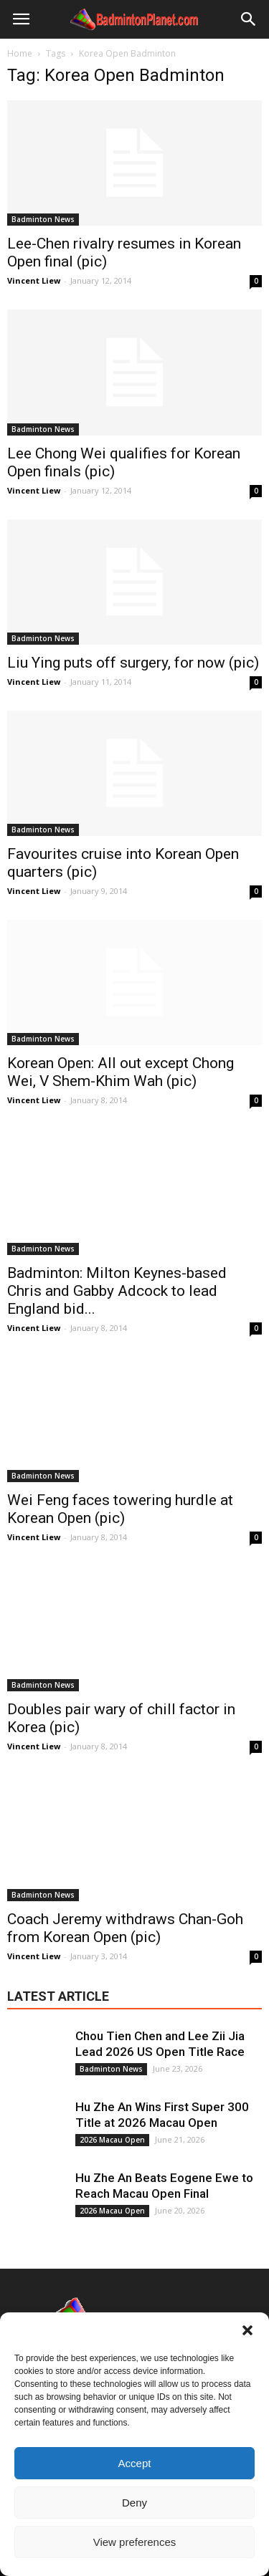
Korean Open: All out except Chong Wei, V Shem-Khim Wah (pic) (120, 1072)
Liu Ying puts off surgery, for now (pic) (133, 662)
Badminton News (43, 219)
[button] (247, 2330)
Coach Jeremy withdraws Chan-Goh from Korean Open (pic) (125, 1928)
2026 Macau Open (112, 2140)
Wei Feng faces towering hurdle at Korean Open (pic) (120, 1509)
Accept (134, 2463)
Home (19, 53)
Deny (134, 2502)
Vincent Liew (33, 280)
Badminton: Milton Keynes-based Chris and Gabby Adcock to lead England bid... (117, 1290)
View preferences (134, 2542)
